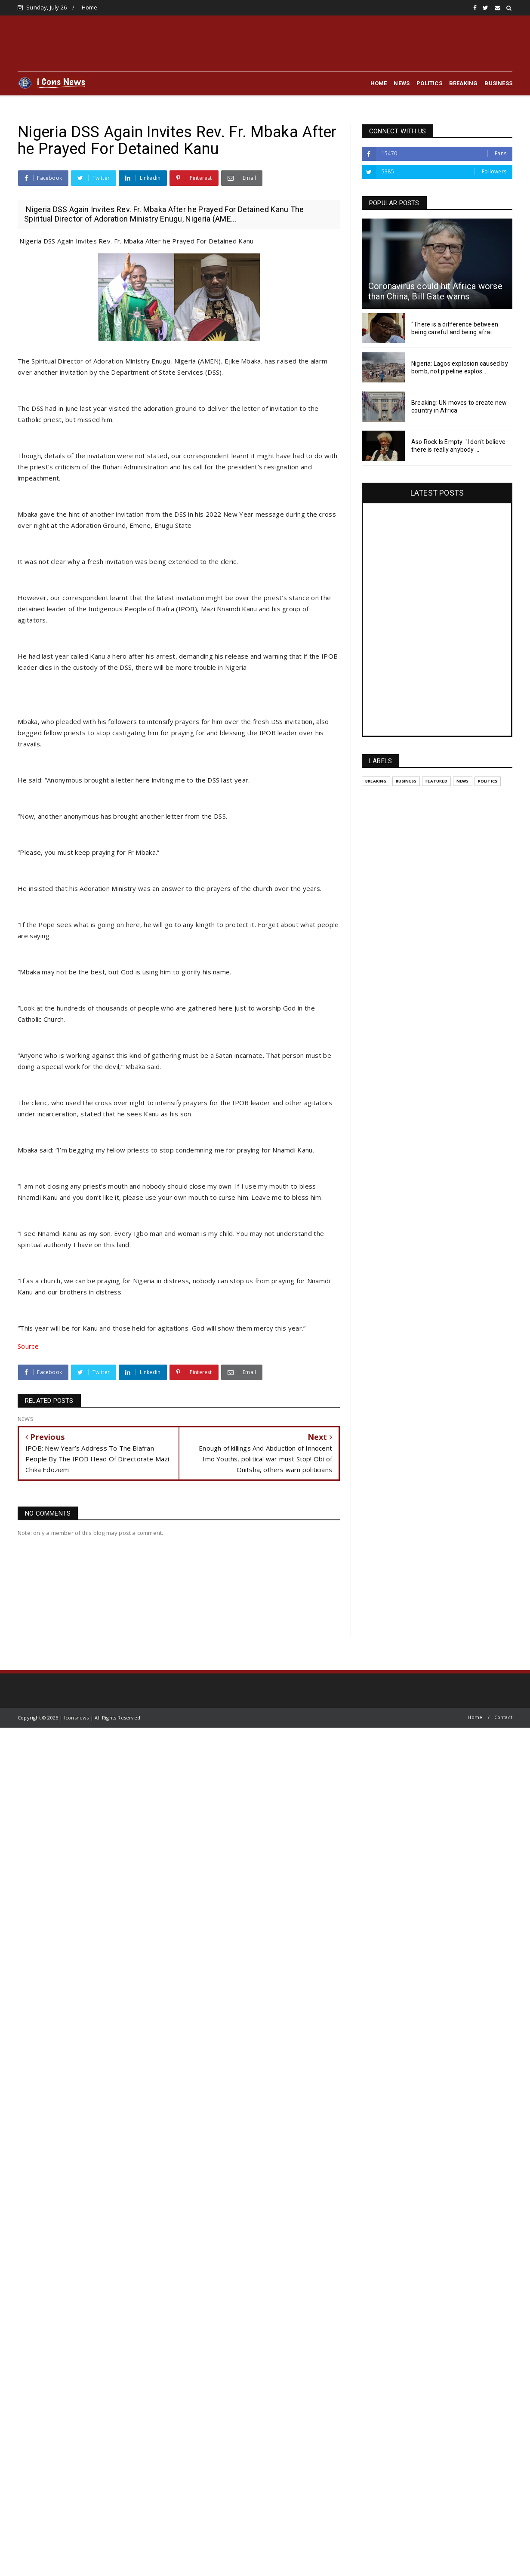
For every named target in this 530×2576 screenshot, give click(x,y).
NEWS (402, 83)
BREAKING (463, 83)
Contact (503, 1717)
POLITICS (429, 83)
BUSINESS (498, 83)
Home (90, 7)
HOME (378, 83)
